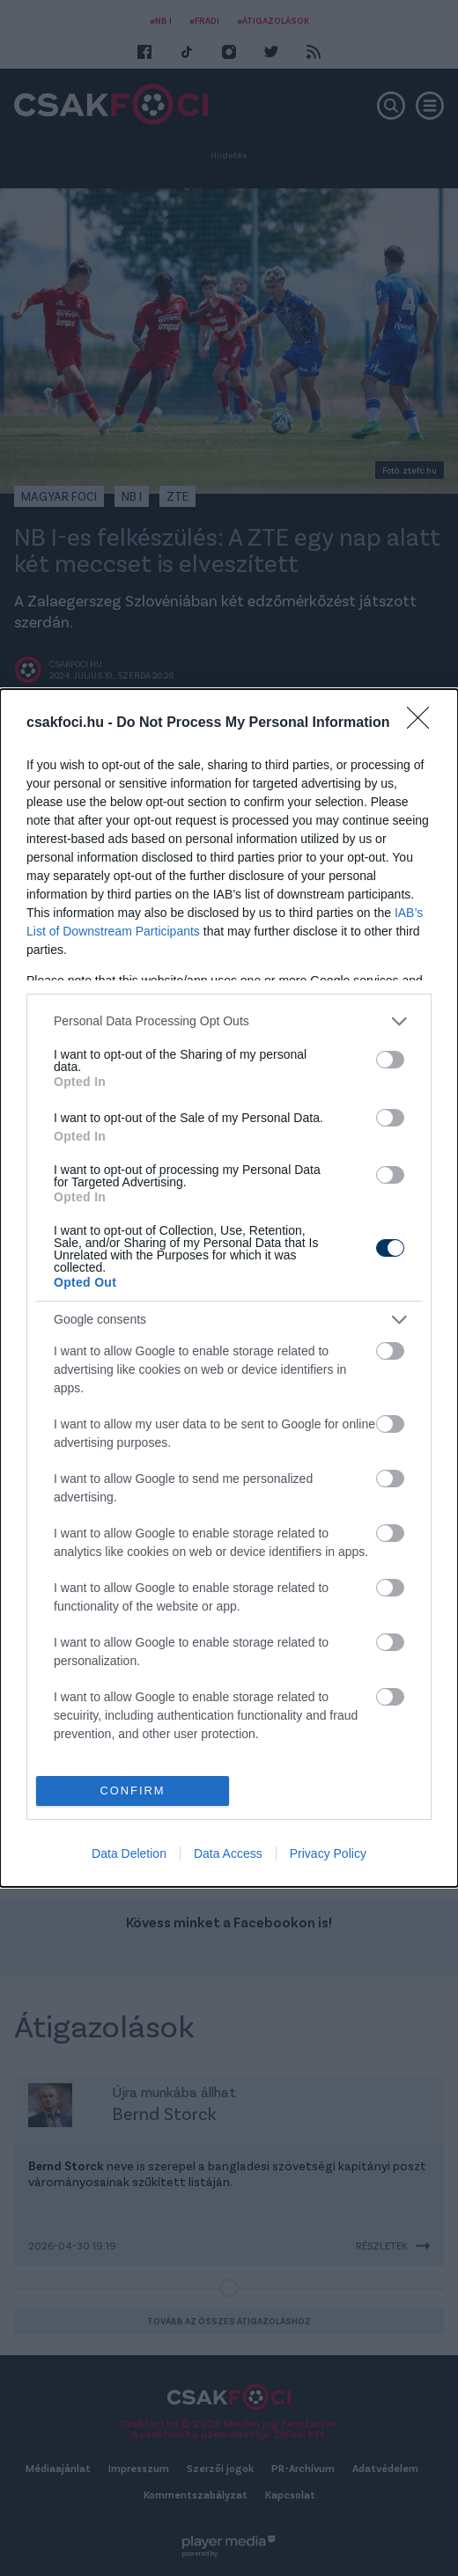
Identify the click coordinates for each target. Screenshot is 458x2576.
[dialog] (229, 1288)
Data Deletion (129, 1853)
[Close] (423, 723)
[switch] (390, 1059)
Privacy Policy (328, 1853)
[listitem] (229, 1021)
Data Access (228, 1853)
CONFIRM (133, 1791)
